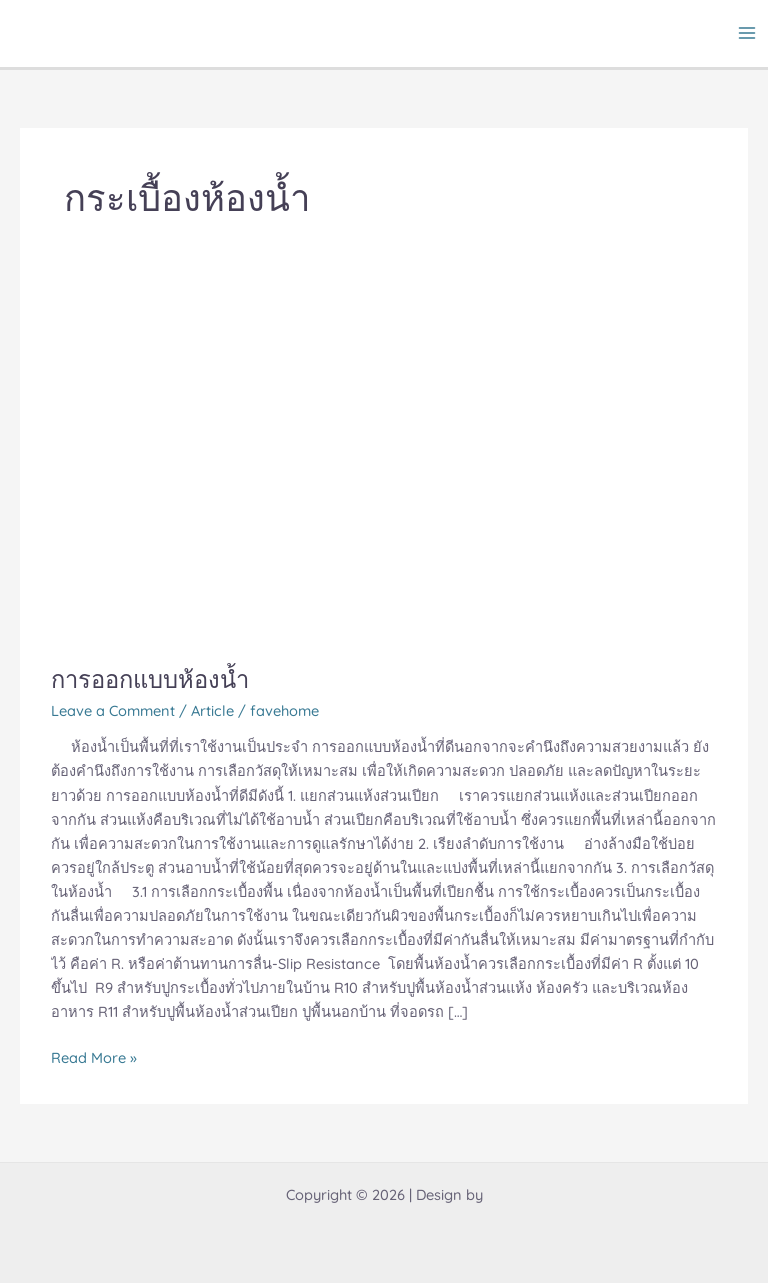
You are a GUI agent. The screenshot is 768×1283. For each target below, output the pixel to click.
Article (212, 710)
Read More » (94, 1056)
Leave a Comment (113, 710)
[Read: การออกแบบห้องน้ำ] (384, 465)
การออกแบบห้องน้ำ (150, 679)
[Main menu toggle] (747, 33)
